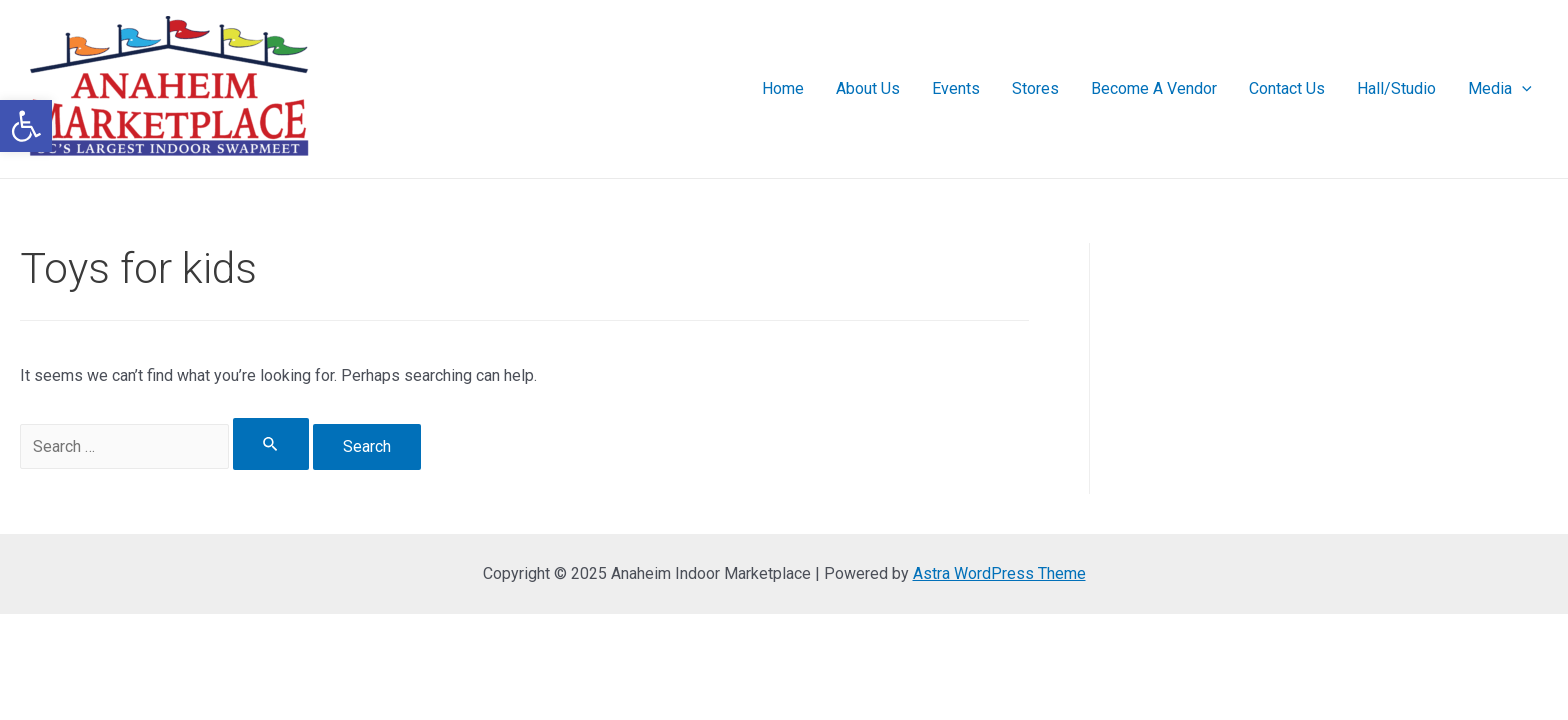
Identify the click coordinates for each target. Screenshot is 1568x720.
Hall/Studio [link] (1396, 88)
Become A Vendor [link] (1154, 88)
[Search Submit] (271, 444)
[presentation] (1522, 89)
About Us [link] (868, 88)
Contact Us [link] (1287, 88)
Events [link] (956, 88)
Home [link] (783, 88)
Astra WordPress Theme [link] (999, 573)
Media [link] (1500, 89)
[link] (26, 126)
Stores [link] (1035, 88)
